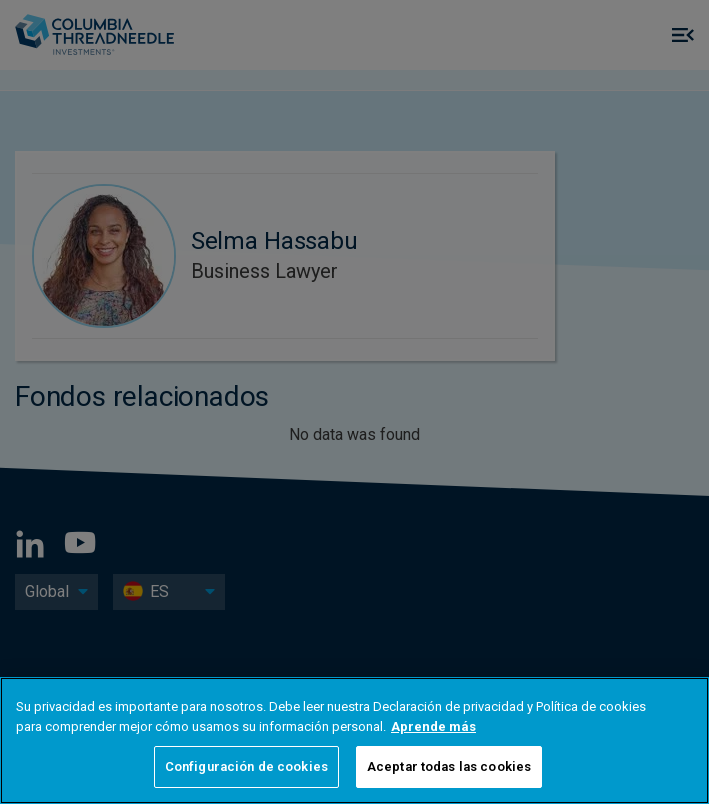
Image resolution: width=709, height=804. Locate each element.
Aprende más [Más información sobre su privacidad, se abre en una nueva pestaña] (433, 726)
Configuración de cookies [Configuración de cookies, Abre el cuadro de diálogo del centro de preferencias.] (246, 766)
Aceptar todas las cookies (449, 766)
